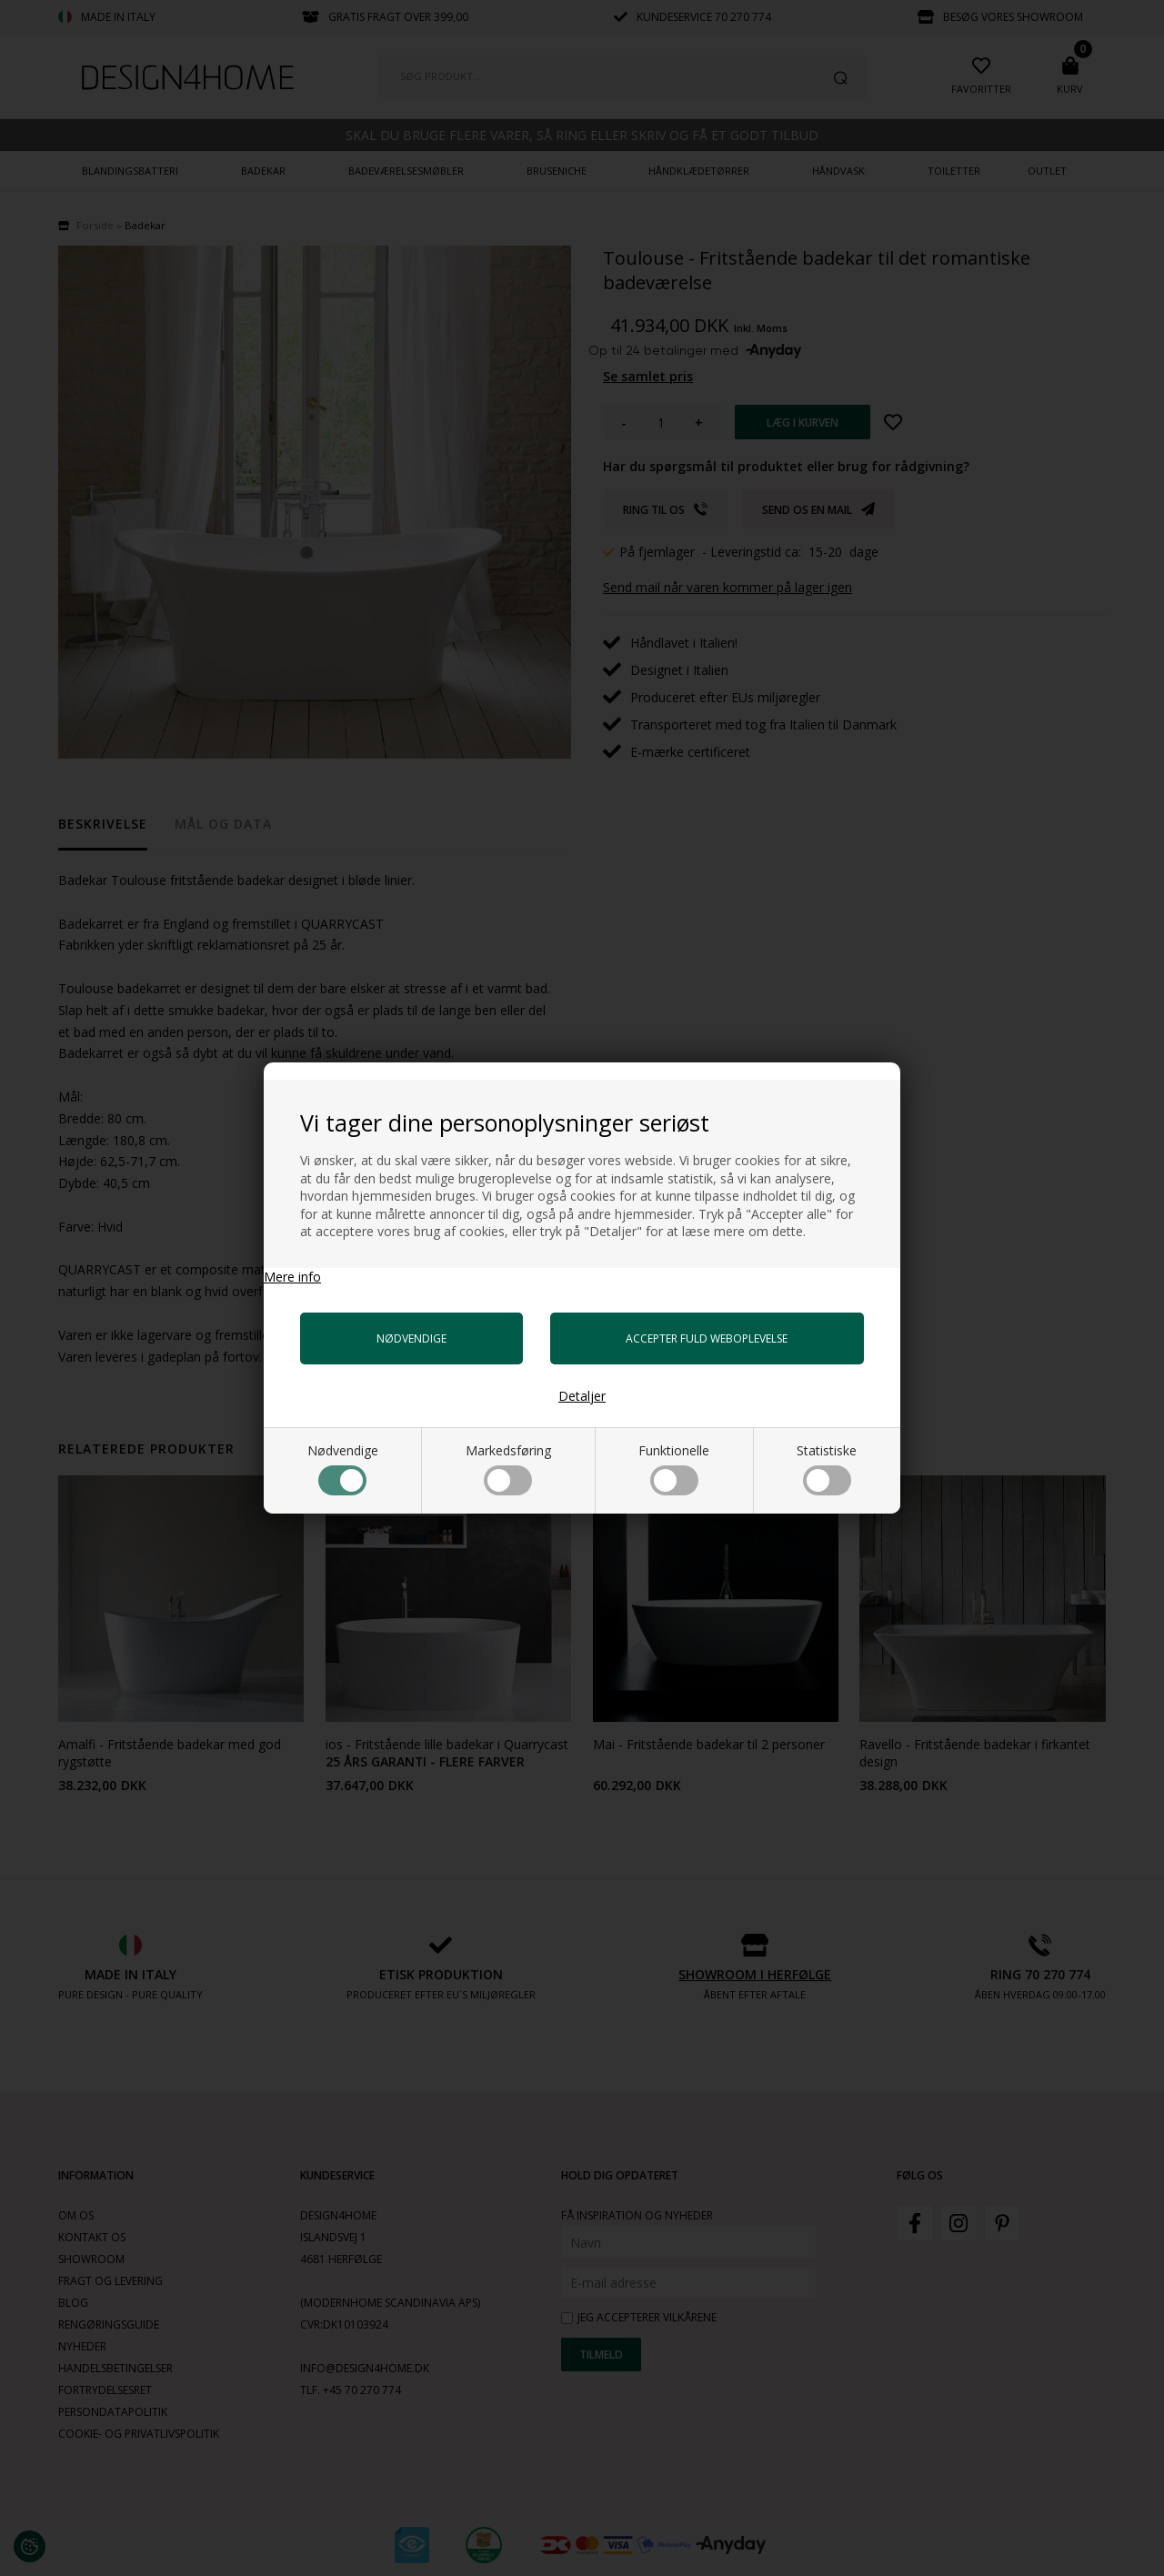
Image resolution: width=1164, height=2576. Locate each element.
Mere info (292, 1276)
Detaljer (582, 1395)
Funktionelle (673, 1468)
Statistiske (827, 1468)
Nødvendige (342, 1468)
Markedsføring (508, 1468)
